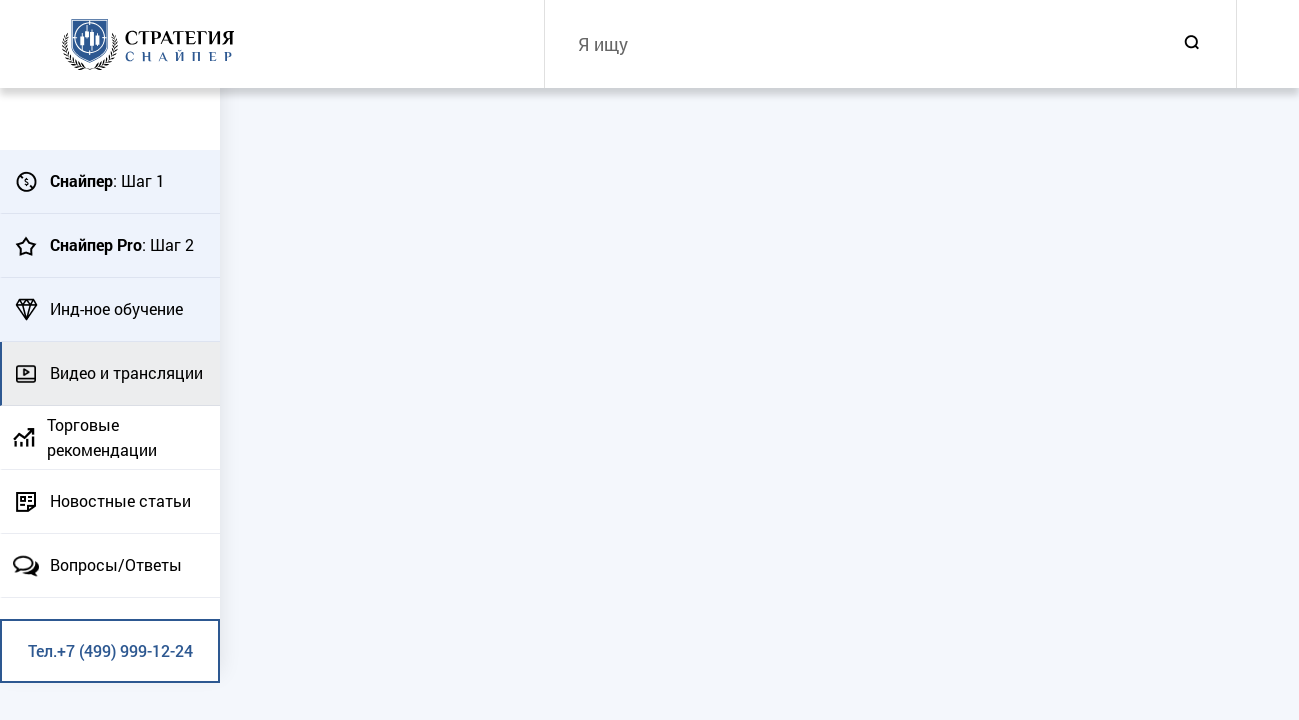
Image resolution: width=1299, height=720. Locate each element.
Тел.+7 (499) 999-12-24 (110, 650)
